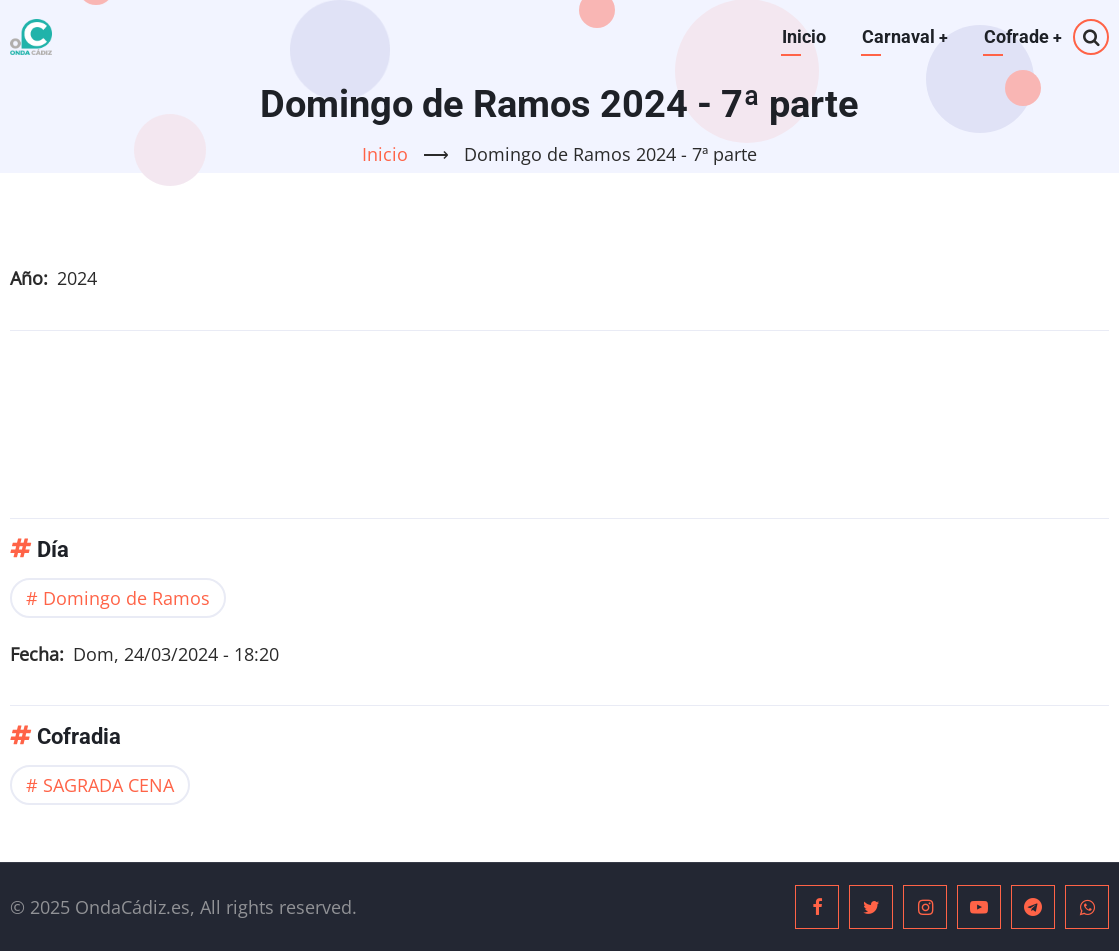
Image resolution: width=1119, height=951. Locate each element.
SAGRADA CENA (108, 785)
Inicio (802, 36)
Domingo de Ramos (126, 597)
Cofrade (1022, 36)
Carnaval (903, 36)
